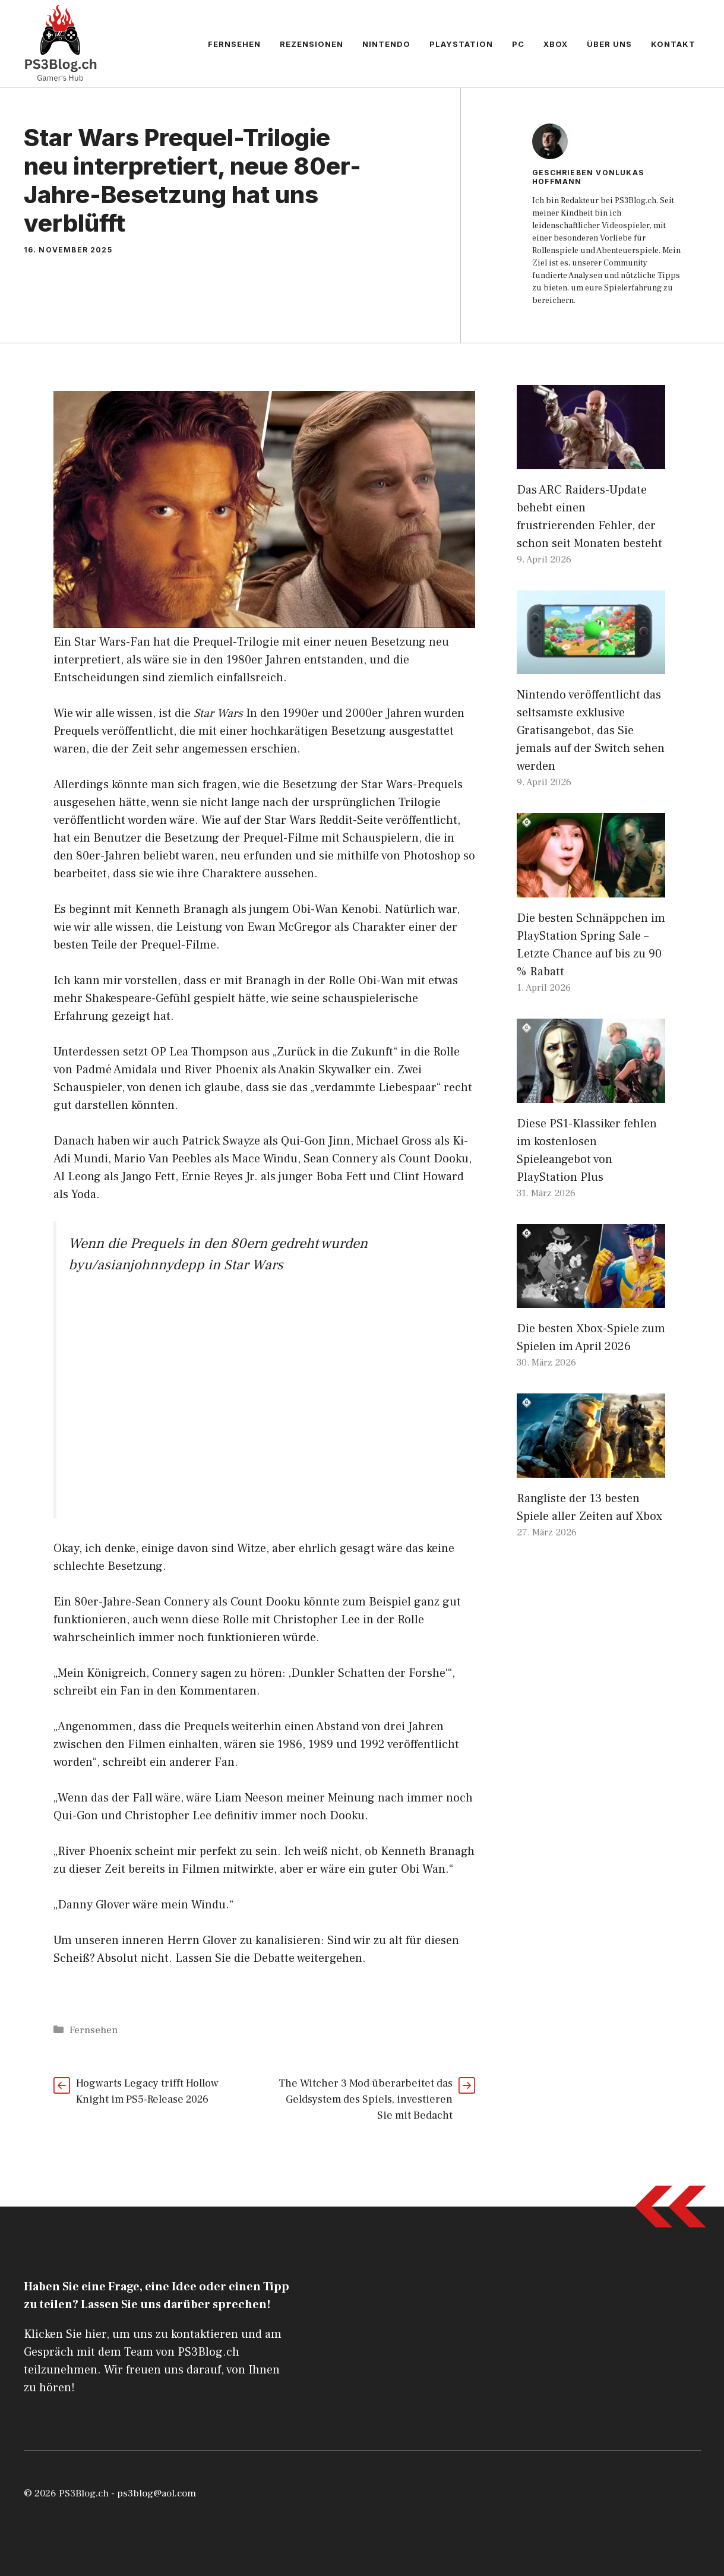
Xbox (555, 44)
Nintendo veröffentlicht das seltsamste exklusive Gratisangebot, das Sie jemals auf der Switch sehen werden (591, 730)
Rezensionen (311, 44)
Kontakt (673, 44)
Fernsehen (234, 44)
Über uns (609, 44)
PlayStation (461, 44)
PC (518, 44)
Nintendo (386, 44)
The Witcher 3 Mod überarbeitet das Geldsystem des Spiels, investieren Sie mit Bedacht (366, 2099)
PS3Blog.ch (84, 2493)
